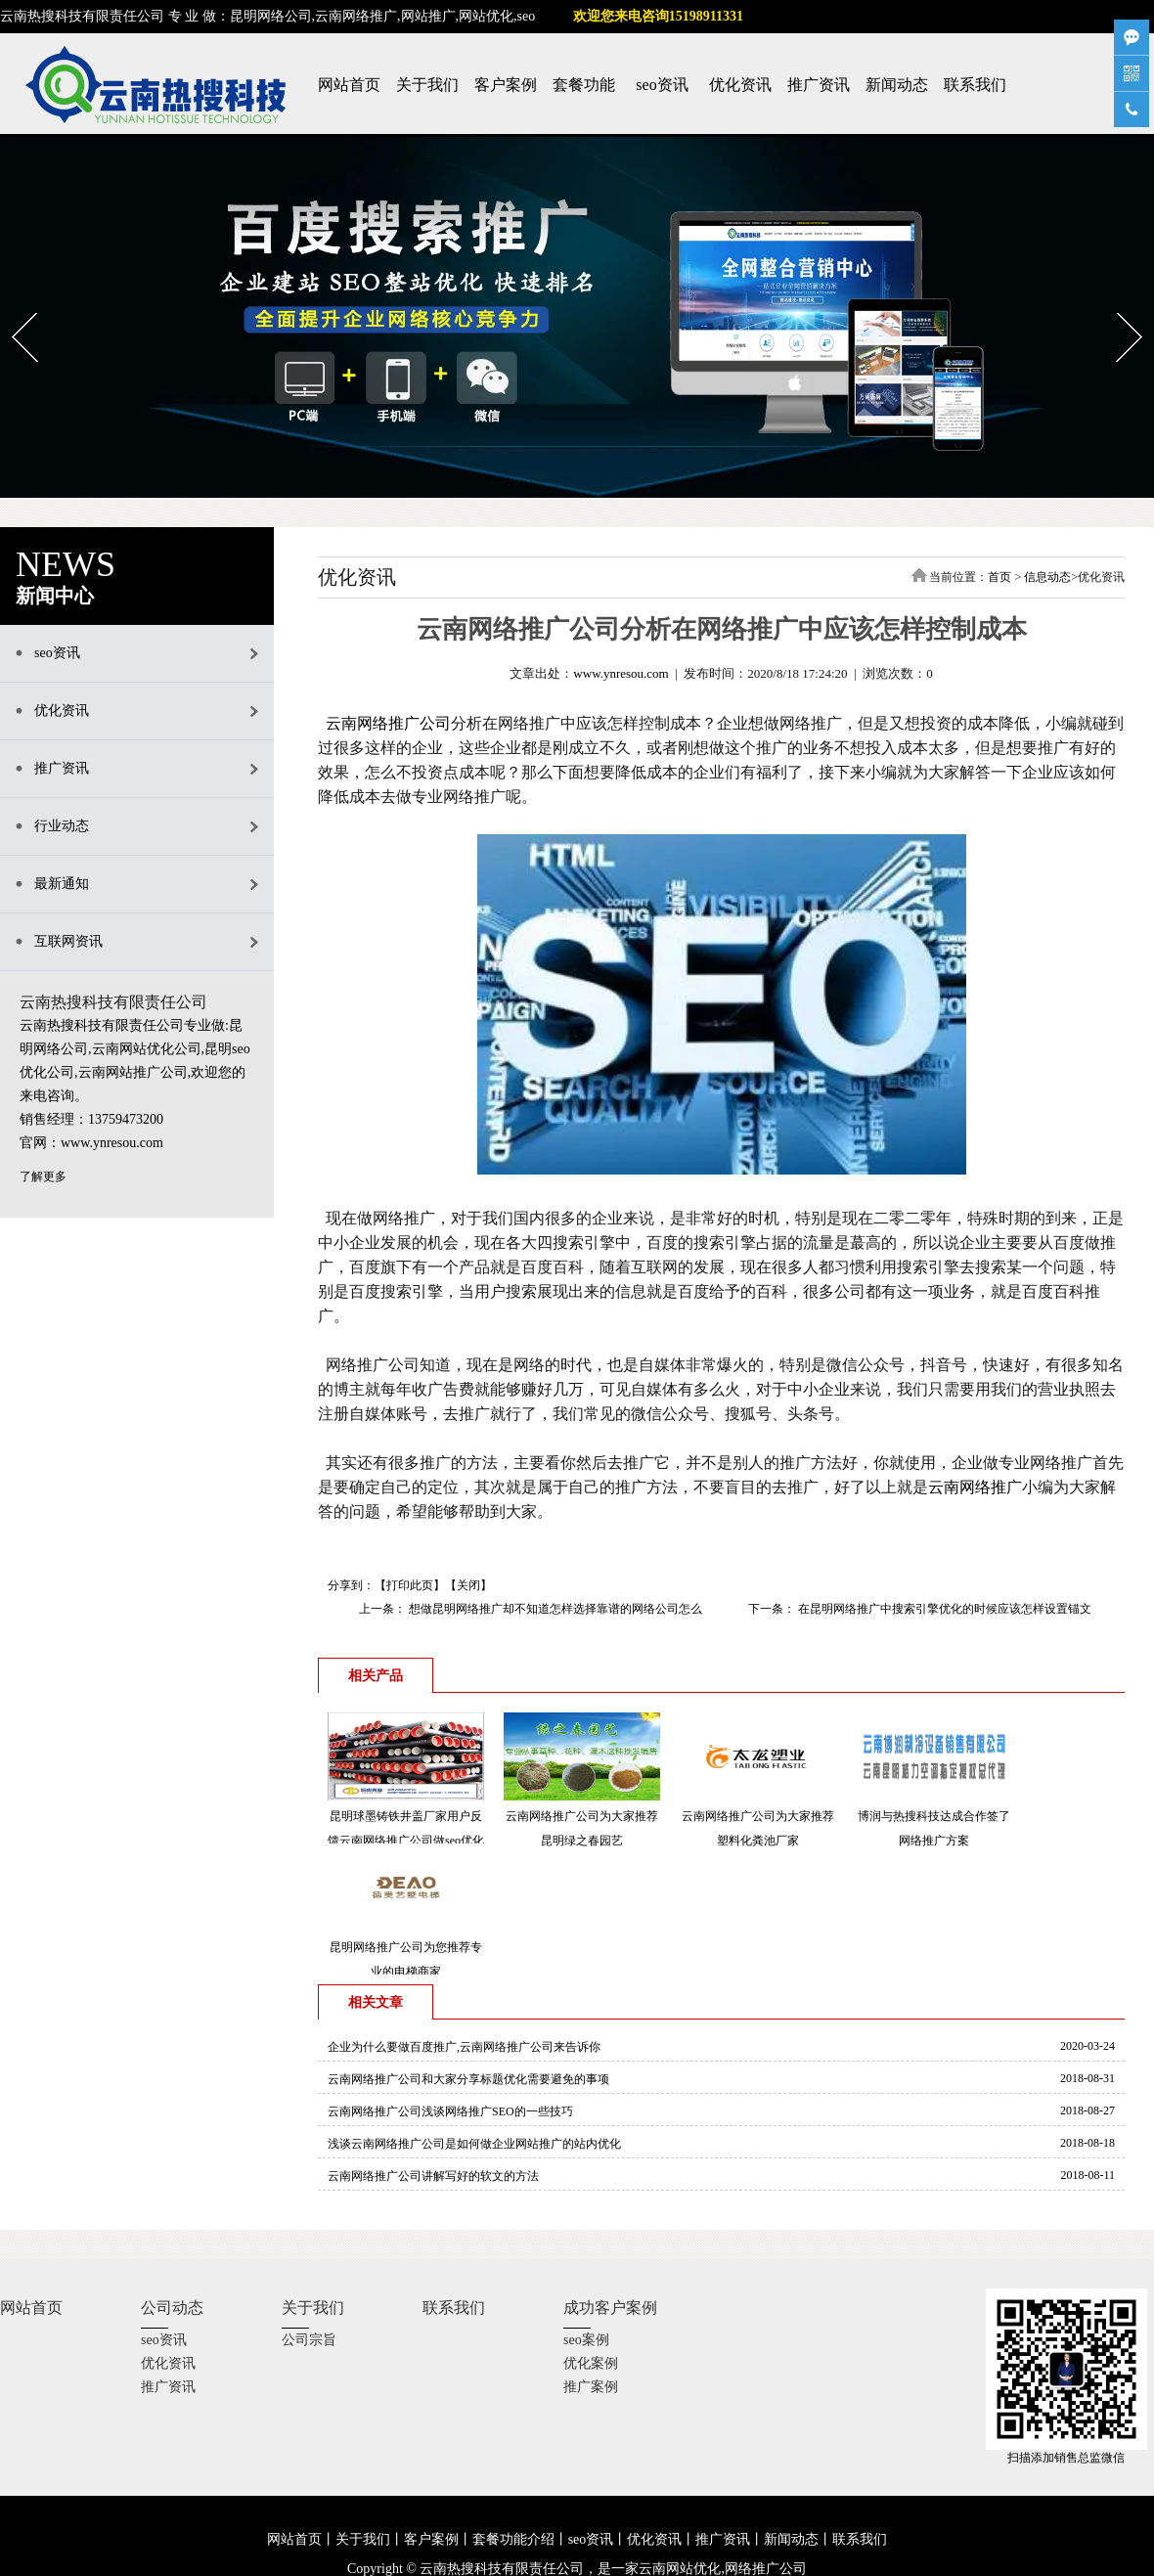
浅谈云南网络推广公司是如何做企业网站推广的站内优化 (474, 2144)
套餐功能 (584, 84)
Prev (12, 306)
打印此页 (409, 1585)
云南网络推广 (975, 1487)
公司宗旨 (309, 2339)
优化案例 (590, 2363)
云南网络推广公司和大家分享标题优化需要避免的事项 (468, 2079)
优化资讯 (740, 84)
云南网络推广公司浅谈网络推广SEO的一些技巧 (450, 2111)
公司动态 (172, 2307)
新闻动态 (897, 84)
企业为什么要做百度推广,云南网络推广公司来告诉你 (464, 2047)
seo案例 (586, 2339)
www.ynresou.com (620, 673)
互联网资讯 (68, 941)
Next (1117, 306)
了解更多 (43, 1176)
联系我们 (975, 84)
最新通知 (61, 883)
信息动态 (1047, 577)
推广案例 (590, 2386)
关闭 (468, 1585)
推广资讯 (818, 84)
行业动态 (61, 826)
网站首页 (349, 84)
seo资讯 (662, 84)
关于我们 (427, 84)
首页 (999, 577)
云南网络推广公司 (388, 723)
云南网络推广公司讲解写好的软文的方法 (433, 2176)
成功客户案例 (610, 2307)
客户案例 (505, 84)
